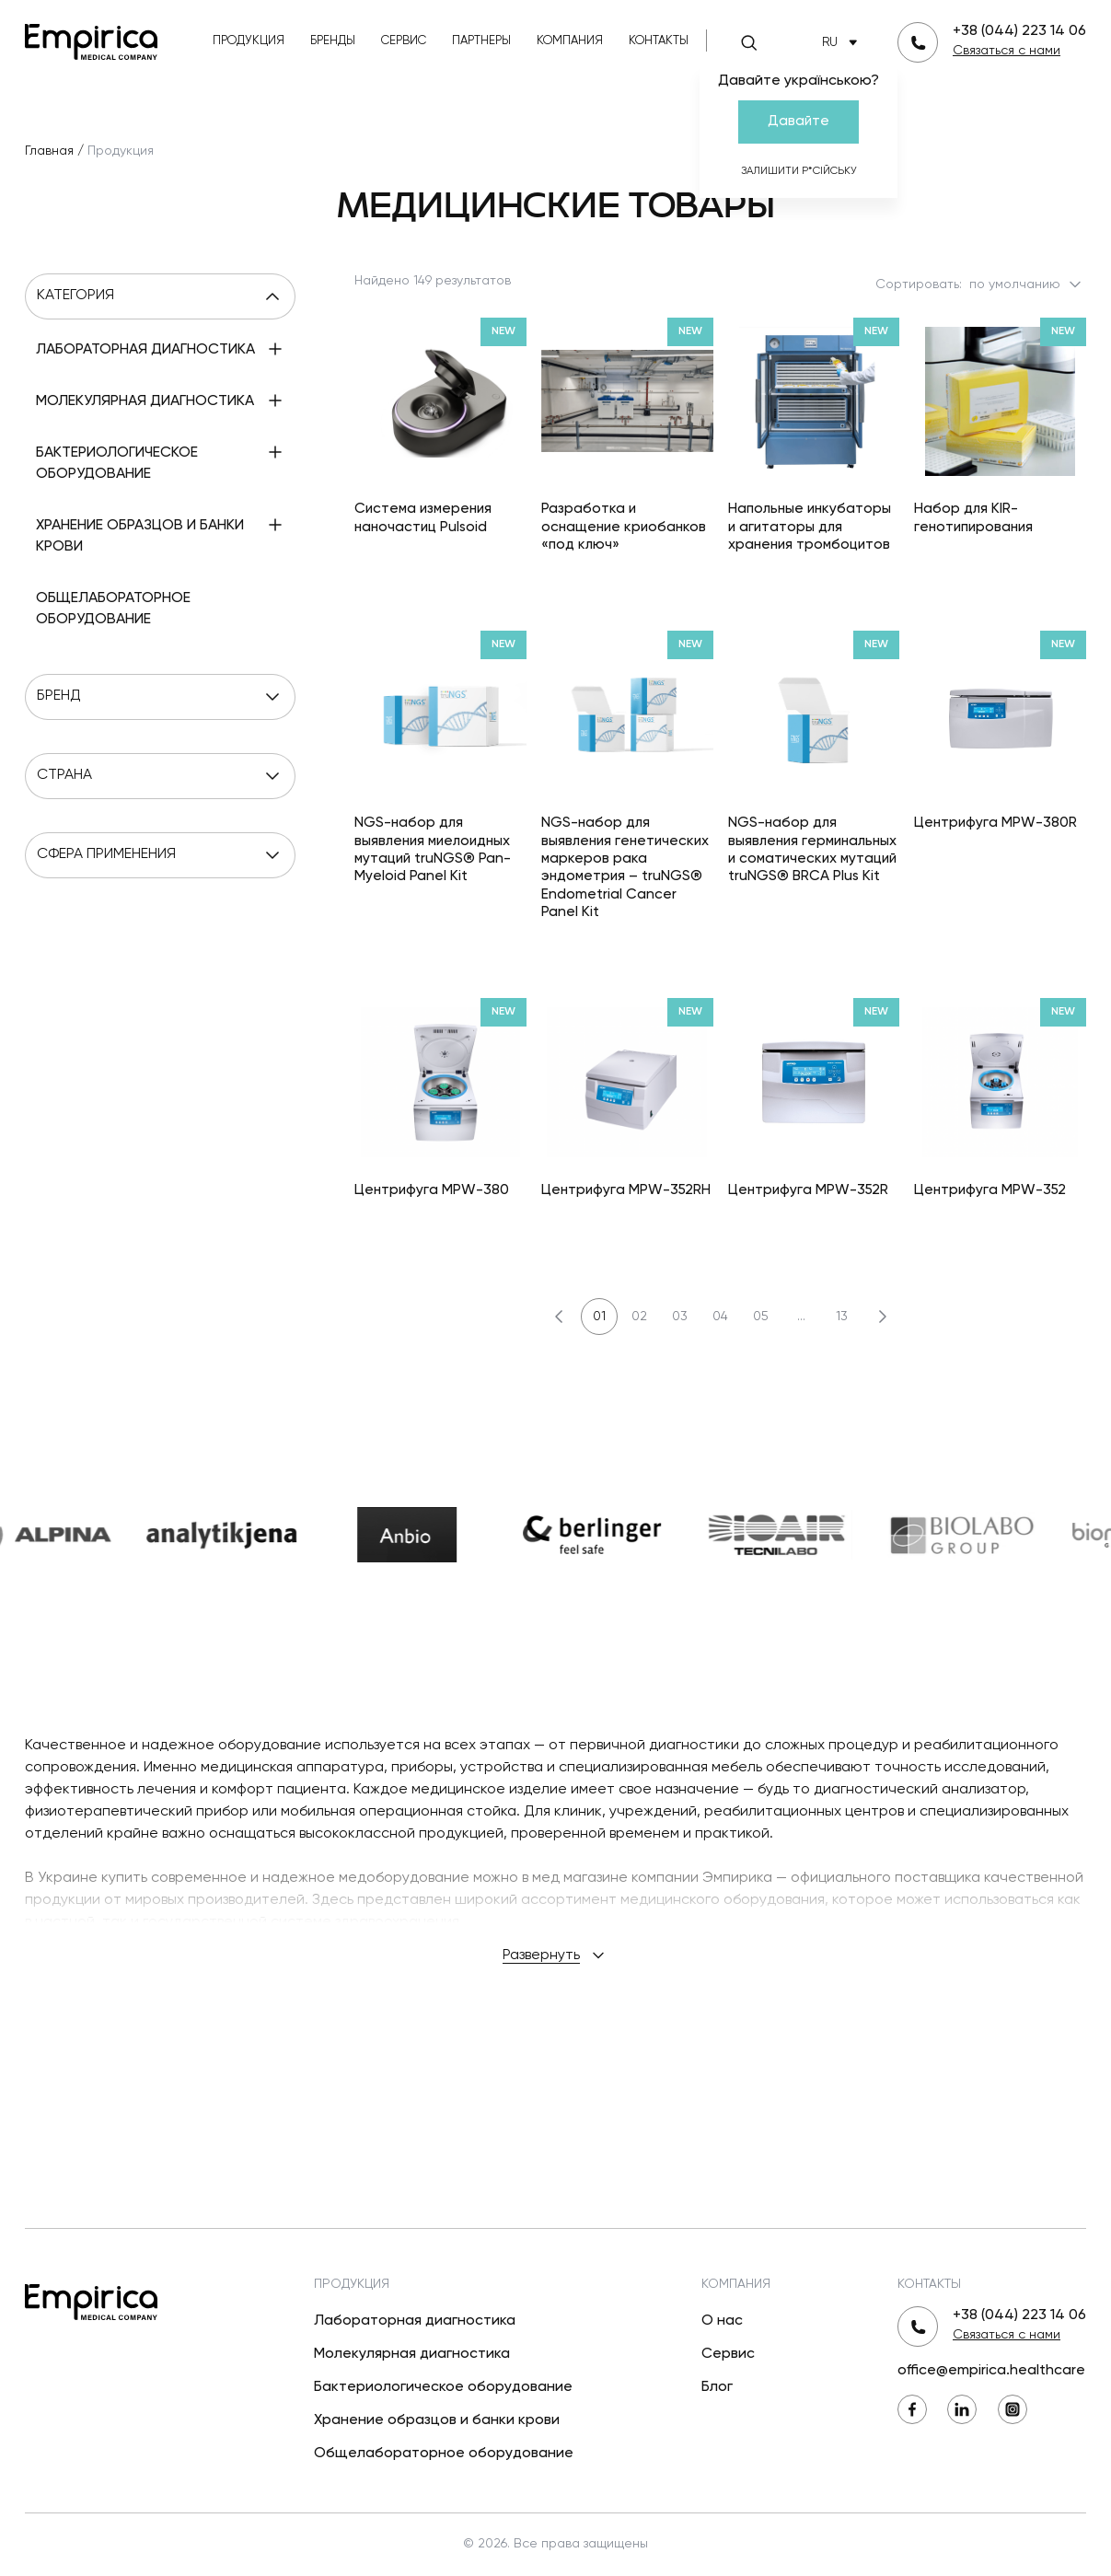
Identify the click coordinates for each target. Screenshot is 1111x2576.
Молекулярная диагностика (412, 2354)
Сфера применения (160, 855)
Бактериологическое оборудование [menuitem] (117, 464)
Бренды (332, 41)
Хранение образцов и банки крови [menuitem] (140, 536)
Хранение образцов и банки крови (437, 2420)
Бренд (160, 697)
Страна (160, 776)
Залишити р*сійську (799, 171)
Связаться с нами (1006, 50)
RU (843, 42)
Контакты (659, 41)
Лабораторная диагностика (414, 2321)
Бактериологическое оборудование (443, 2387)
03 (680, 1316)
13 (842, 1316)
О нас (722, 2321)
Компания (570, 41)
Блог (717, 2387)
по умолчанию (1026, 284)
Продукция (248, 41)
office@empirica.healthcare (991, 2370)
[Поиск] (749, 42)
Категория (160, 296)
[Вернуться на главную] (91, 40)
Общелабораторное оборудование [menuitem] (113, 609)
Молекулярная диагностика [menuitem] (145, 401)
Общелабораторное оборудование (443, 2453)
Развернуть (555, 1955)
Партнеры (481, 41)
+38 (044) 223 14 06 (1019, 31)
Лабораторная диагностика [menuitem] (145, 349)
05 (761, 1316)
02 (639, 1316)
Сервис (403, 41)
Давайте (798, 121)
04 (720, 1316)
